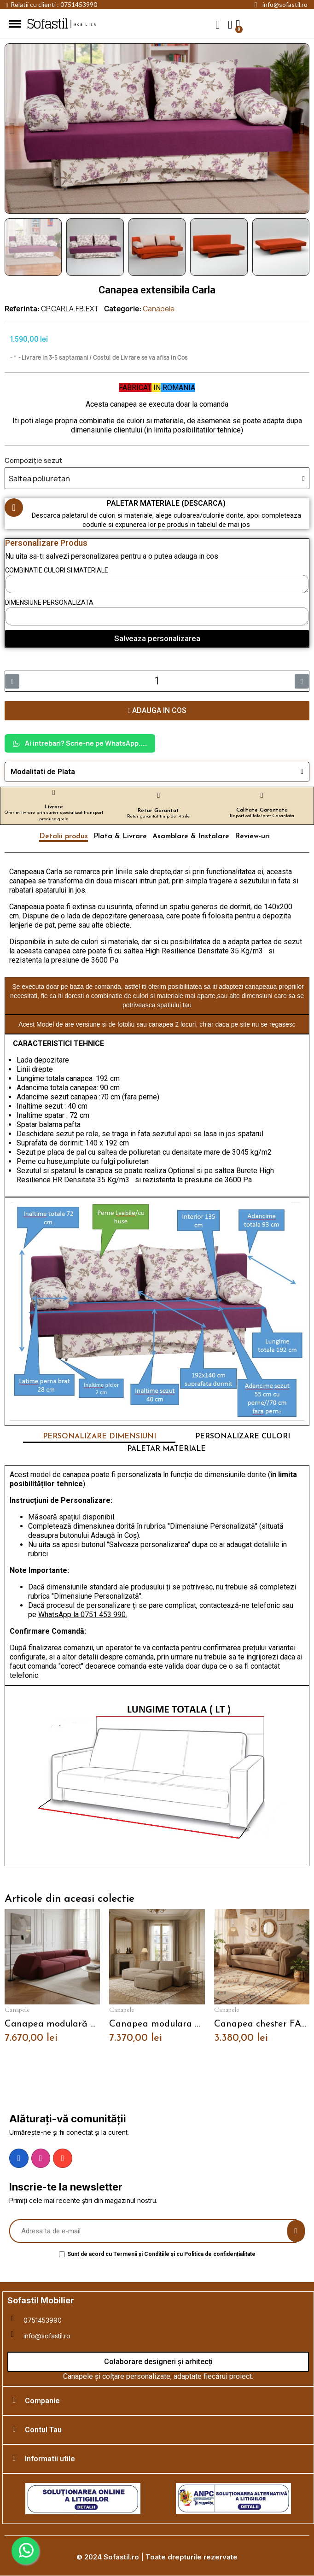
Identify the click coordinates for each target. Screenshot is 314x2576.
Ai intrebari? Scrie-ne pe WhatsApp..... (80, 743)
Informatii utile (50, 2458)
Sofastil (47, 23)
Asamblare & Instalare (190, 836)
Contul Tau (43, 2429)
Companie (42, 2400)
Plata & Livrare (120, 836)
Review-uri (252, 836)
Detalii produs (63, 836)
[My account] (230, 24)
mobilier (86, 25)
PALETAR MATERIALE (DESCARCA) (166, 503)
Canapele (158, 309)
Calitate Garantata (262, 810)
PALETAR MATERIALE (166, 1449)
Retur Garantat (158, 810)
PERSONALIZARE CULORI (242, 1436)
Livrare (54, 807)
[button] (217, 24)
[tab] (157, 772)
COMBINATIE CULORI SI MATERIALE (56, 570)
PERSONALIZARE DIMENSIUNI (99, 1436)
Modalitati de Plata (43, 771)
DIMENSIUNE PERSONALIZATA (49, 602)
